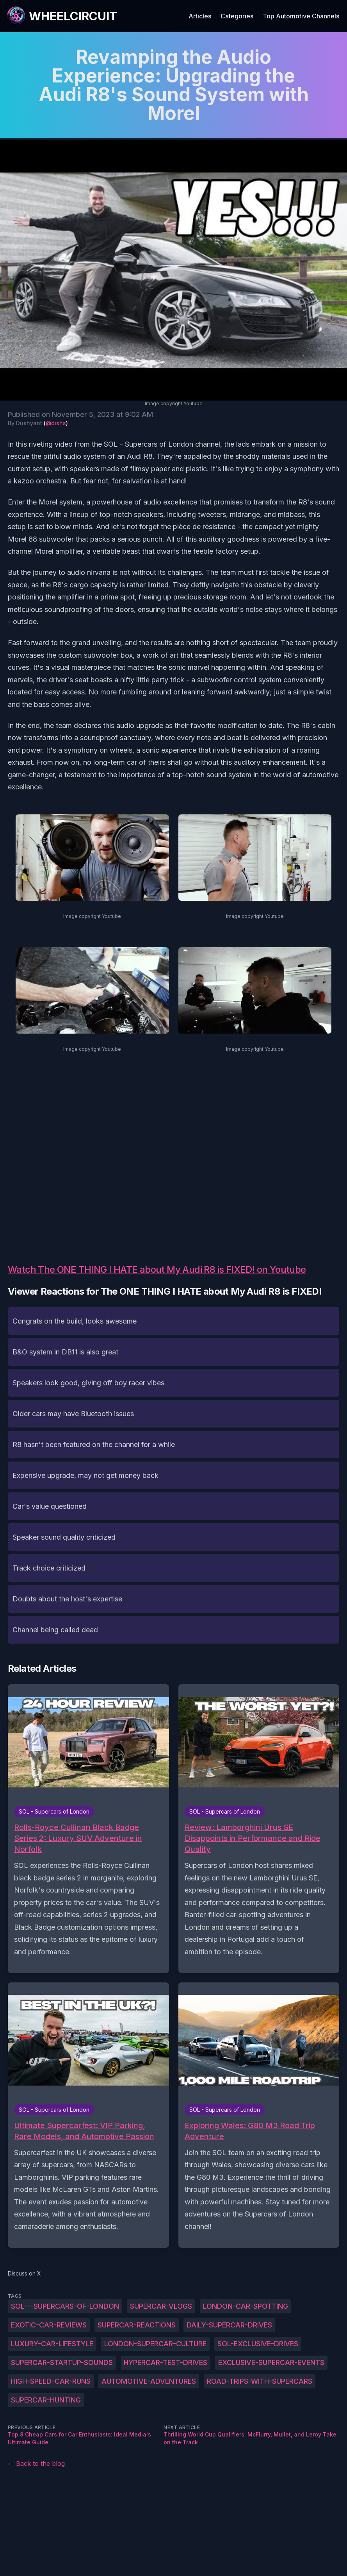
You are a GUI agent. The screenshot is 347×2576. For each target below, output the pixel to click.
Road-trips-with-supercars (259, 2381)
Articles (200, 16)
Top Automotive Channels (301, 16)
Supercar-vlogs (161, 2306)
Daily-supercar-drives (229, 2325)
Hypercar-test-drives (165, 2362)
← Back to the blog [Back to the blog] (36, 2463)
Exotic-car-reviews (49, 2325)
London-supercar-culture (155, 2344)
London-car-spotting (245, 2306)
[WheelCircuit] (61, 16)
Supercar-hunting (46, 2400)
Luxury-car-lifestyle (52, 2344)
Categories (237, 16)
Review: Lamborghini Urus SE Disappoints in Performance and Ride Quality (252, 1838)
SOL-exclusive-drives (257, 2344)
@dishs (56, 423)
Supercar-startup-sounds (62, 2362)
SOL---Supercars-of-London (65, 2306)
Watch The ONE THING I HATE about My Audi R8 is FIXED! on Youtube (157, 1269)
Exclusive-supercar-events (271, 2362)
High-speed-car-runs (51, 2381)
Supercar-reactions (137, 2325)
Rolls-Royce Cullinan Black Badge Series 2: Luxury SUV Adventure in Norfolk (78, 1838)
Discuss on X (24, 2273)
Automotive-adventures (148, 2381)
